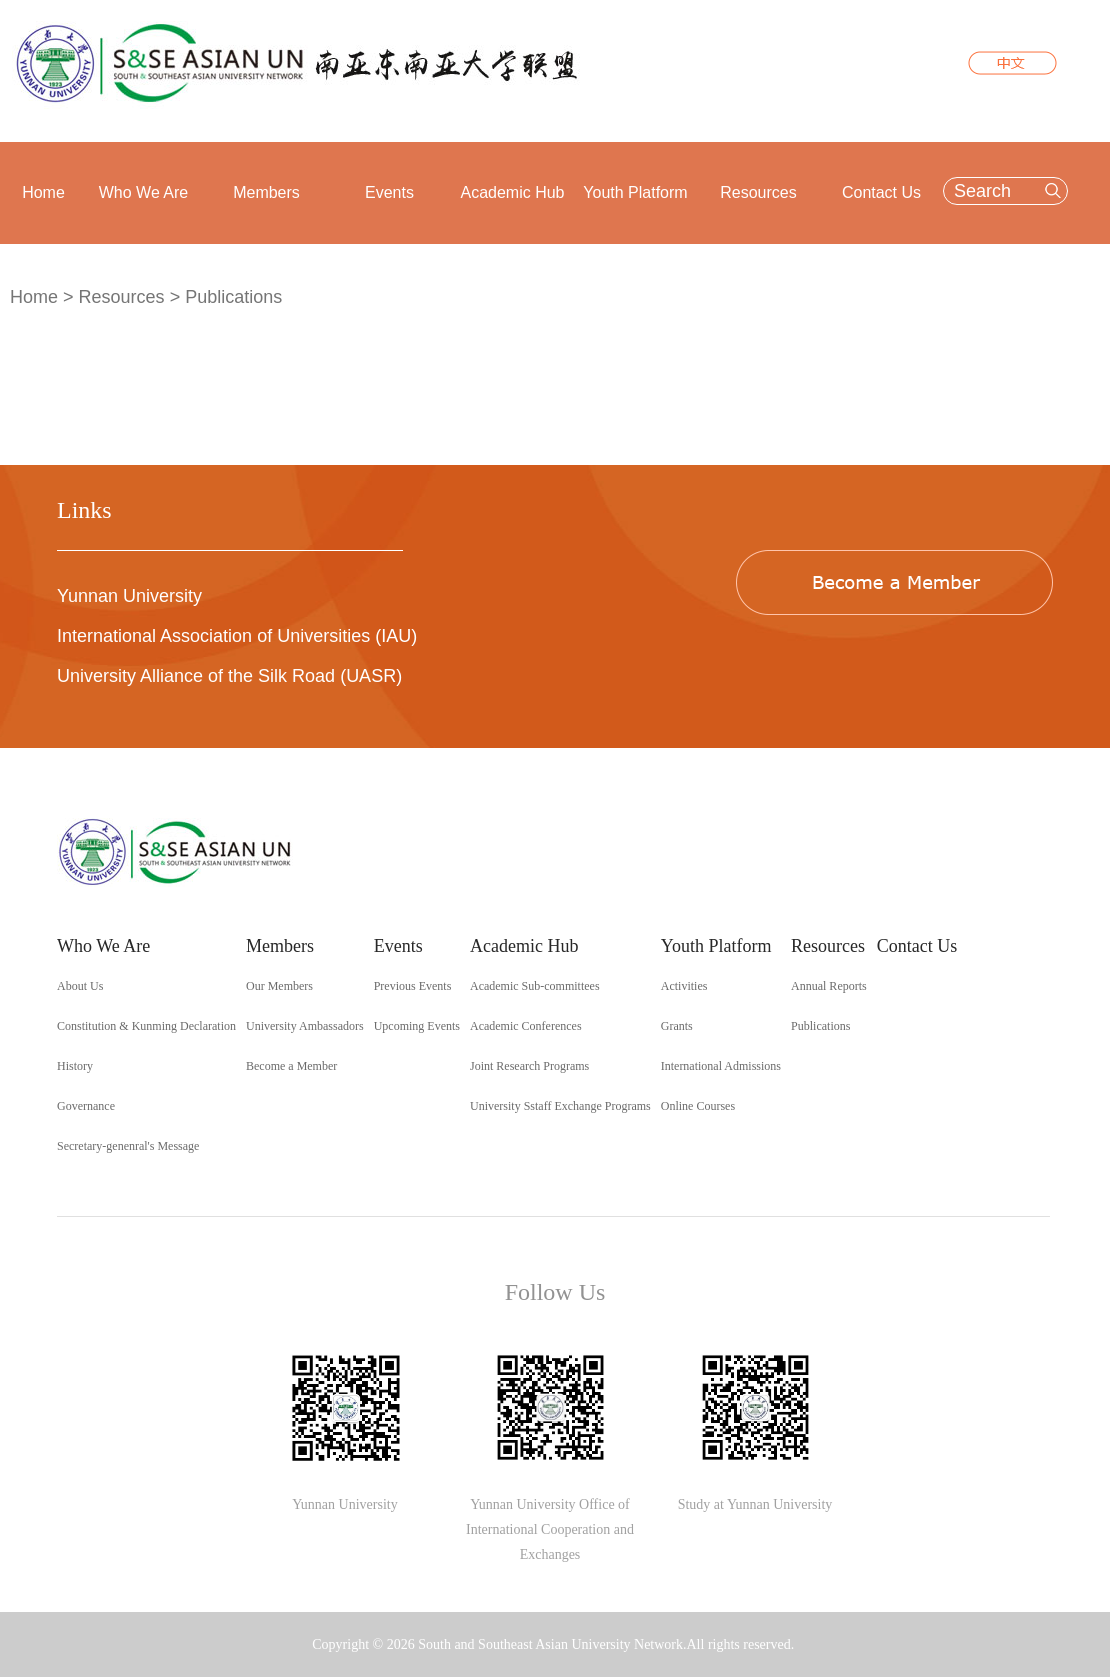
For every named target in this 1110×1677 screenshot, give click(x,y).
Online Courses (698, 1106)
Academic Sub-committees (535, 986)
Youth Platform (635, 192)
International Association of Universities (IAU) (237, 636)
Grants (677, 1026)
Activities (684, 986)
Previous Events (413, 986)
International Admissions (721, 1066)
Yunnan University (129, 596)
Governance (86, 1106)
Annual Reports (829, 986)
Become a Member (291, 1066)
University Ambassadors (305, 1026)
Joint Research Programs (529, 1066)
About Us (80, 986)
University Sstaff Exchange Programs (560, 1106)
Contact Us (881, 192)
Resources (758, 192)
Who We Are (144, 192)
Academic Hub (512, 192)
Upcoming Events (417, 1026)
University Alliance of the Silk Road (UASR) (229, 676)
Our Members (279, 986)
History (75, 1066)
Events (389, 192)
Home (43, 192)
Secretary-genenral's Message (128, 1146)
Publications (233, 297)
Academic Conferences (526, 1026)
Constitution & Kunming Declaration (146, 1026)
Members (266, 192)
